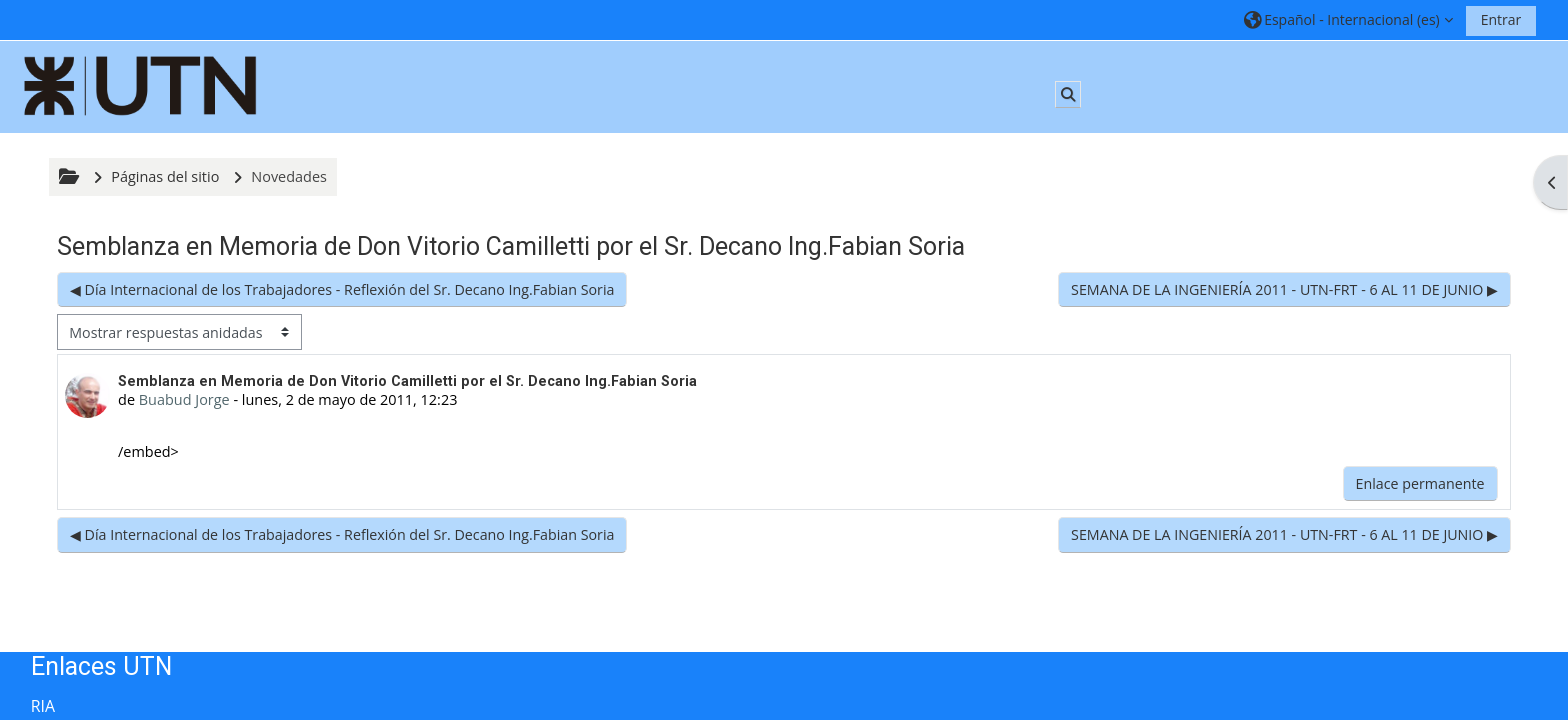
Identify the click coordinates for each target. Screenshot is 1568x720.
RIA (43, 706)
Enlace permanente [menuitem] (1420, 483)
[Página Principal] (141, 85)
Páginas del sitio (165, 176)
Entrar (1501, 19)
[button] (1348, 19)
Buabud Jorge (184, 399)
